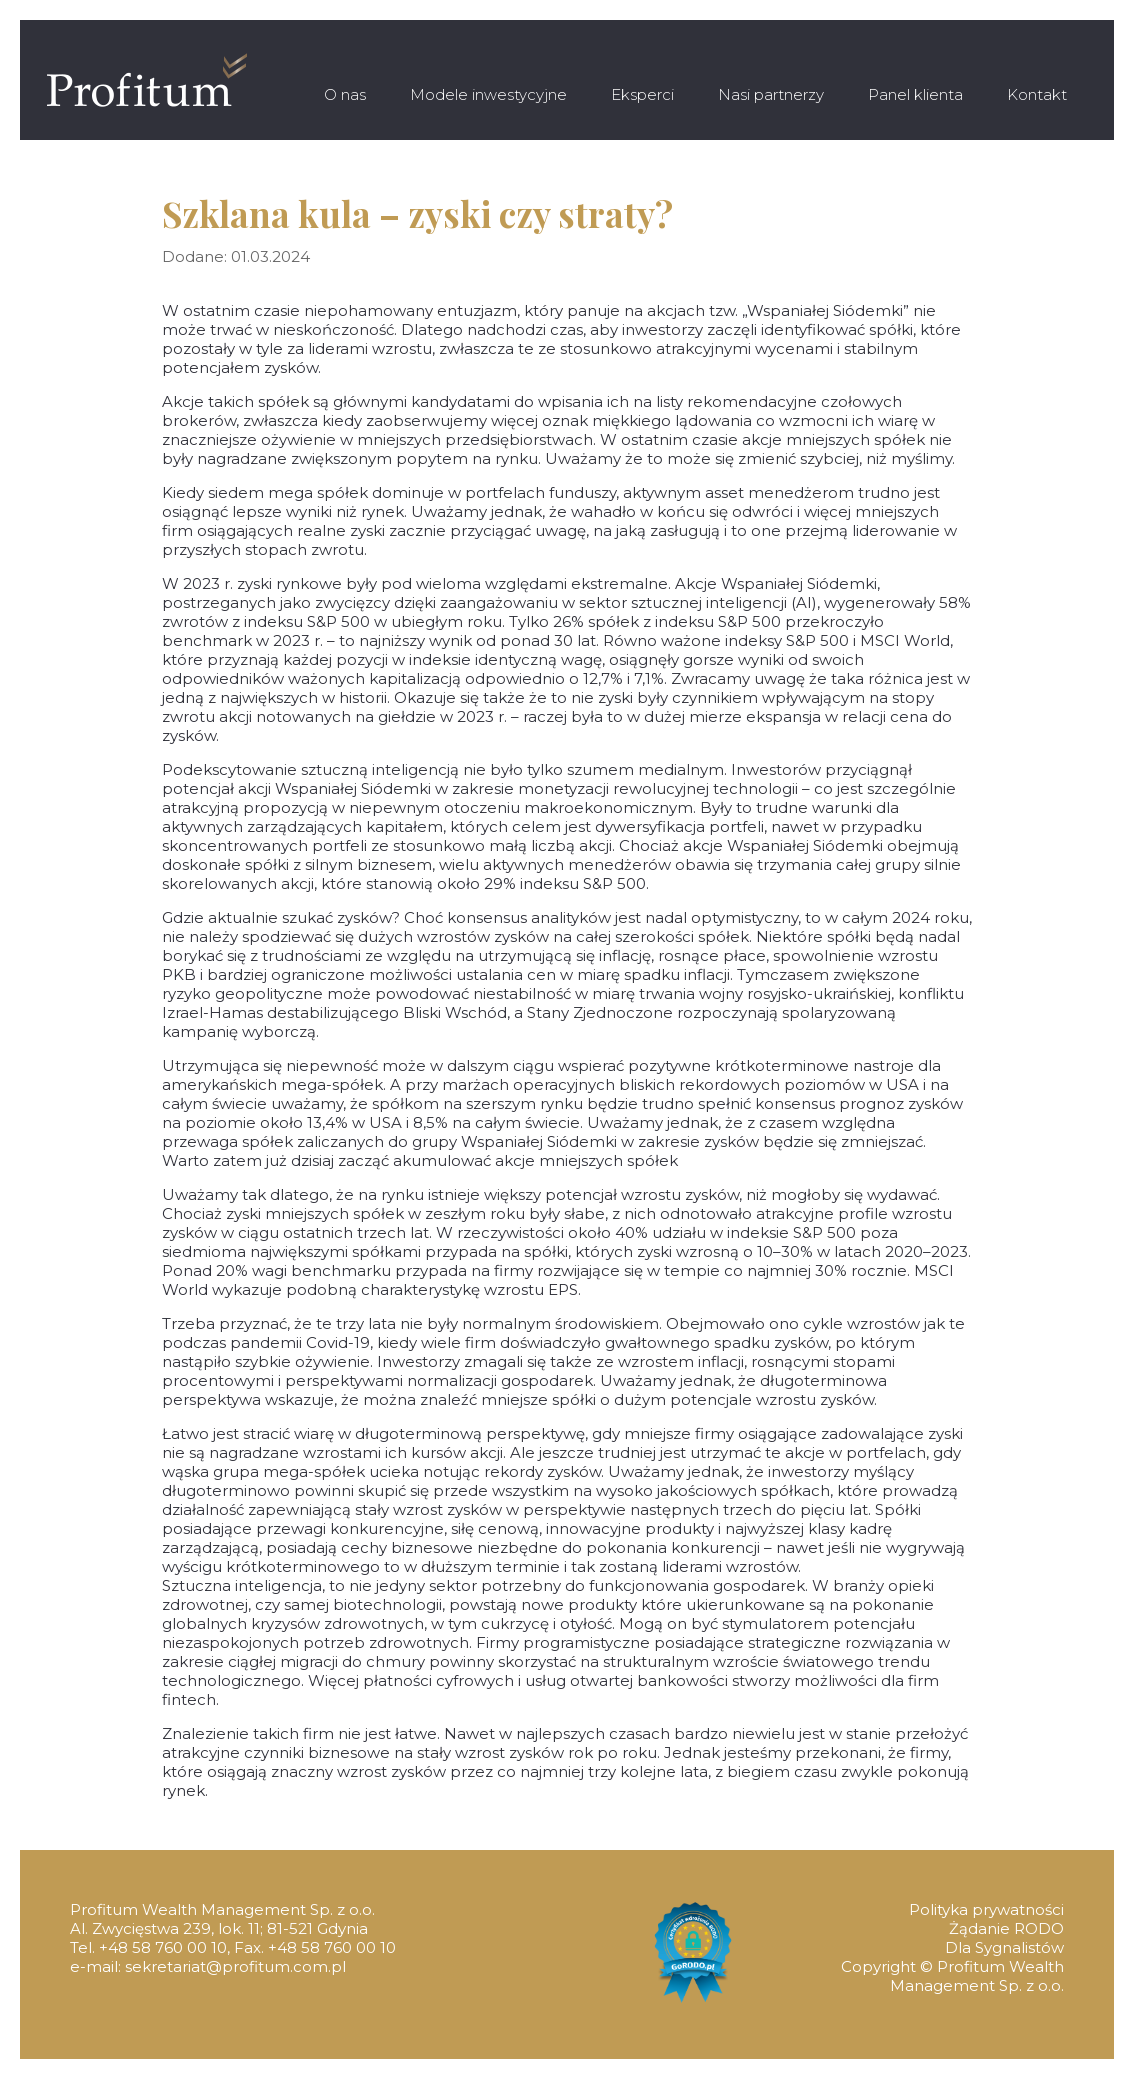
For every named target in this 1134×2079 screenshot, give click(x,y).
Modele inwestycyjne (488, 94)
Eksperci (642, 94)
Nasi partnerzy (771, 94)
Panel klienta (915, 94)
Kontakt (1037, 94)
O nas (345, 94)
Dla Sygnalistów (1004, 1947)
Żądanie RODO (1006, 1928)
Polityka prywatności (986, 1909)
